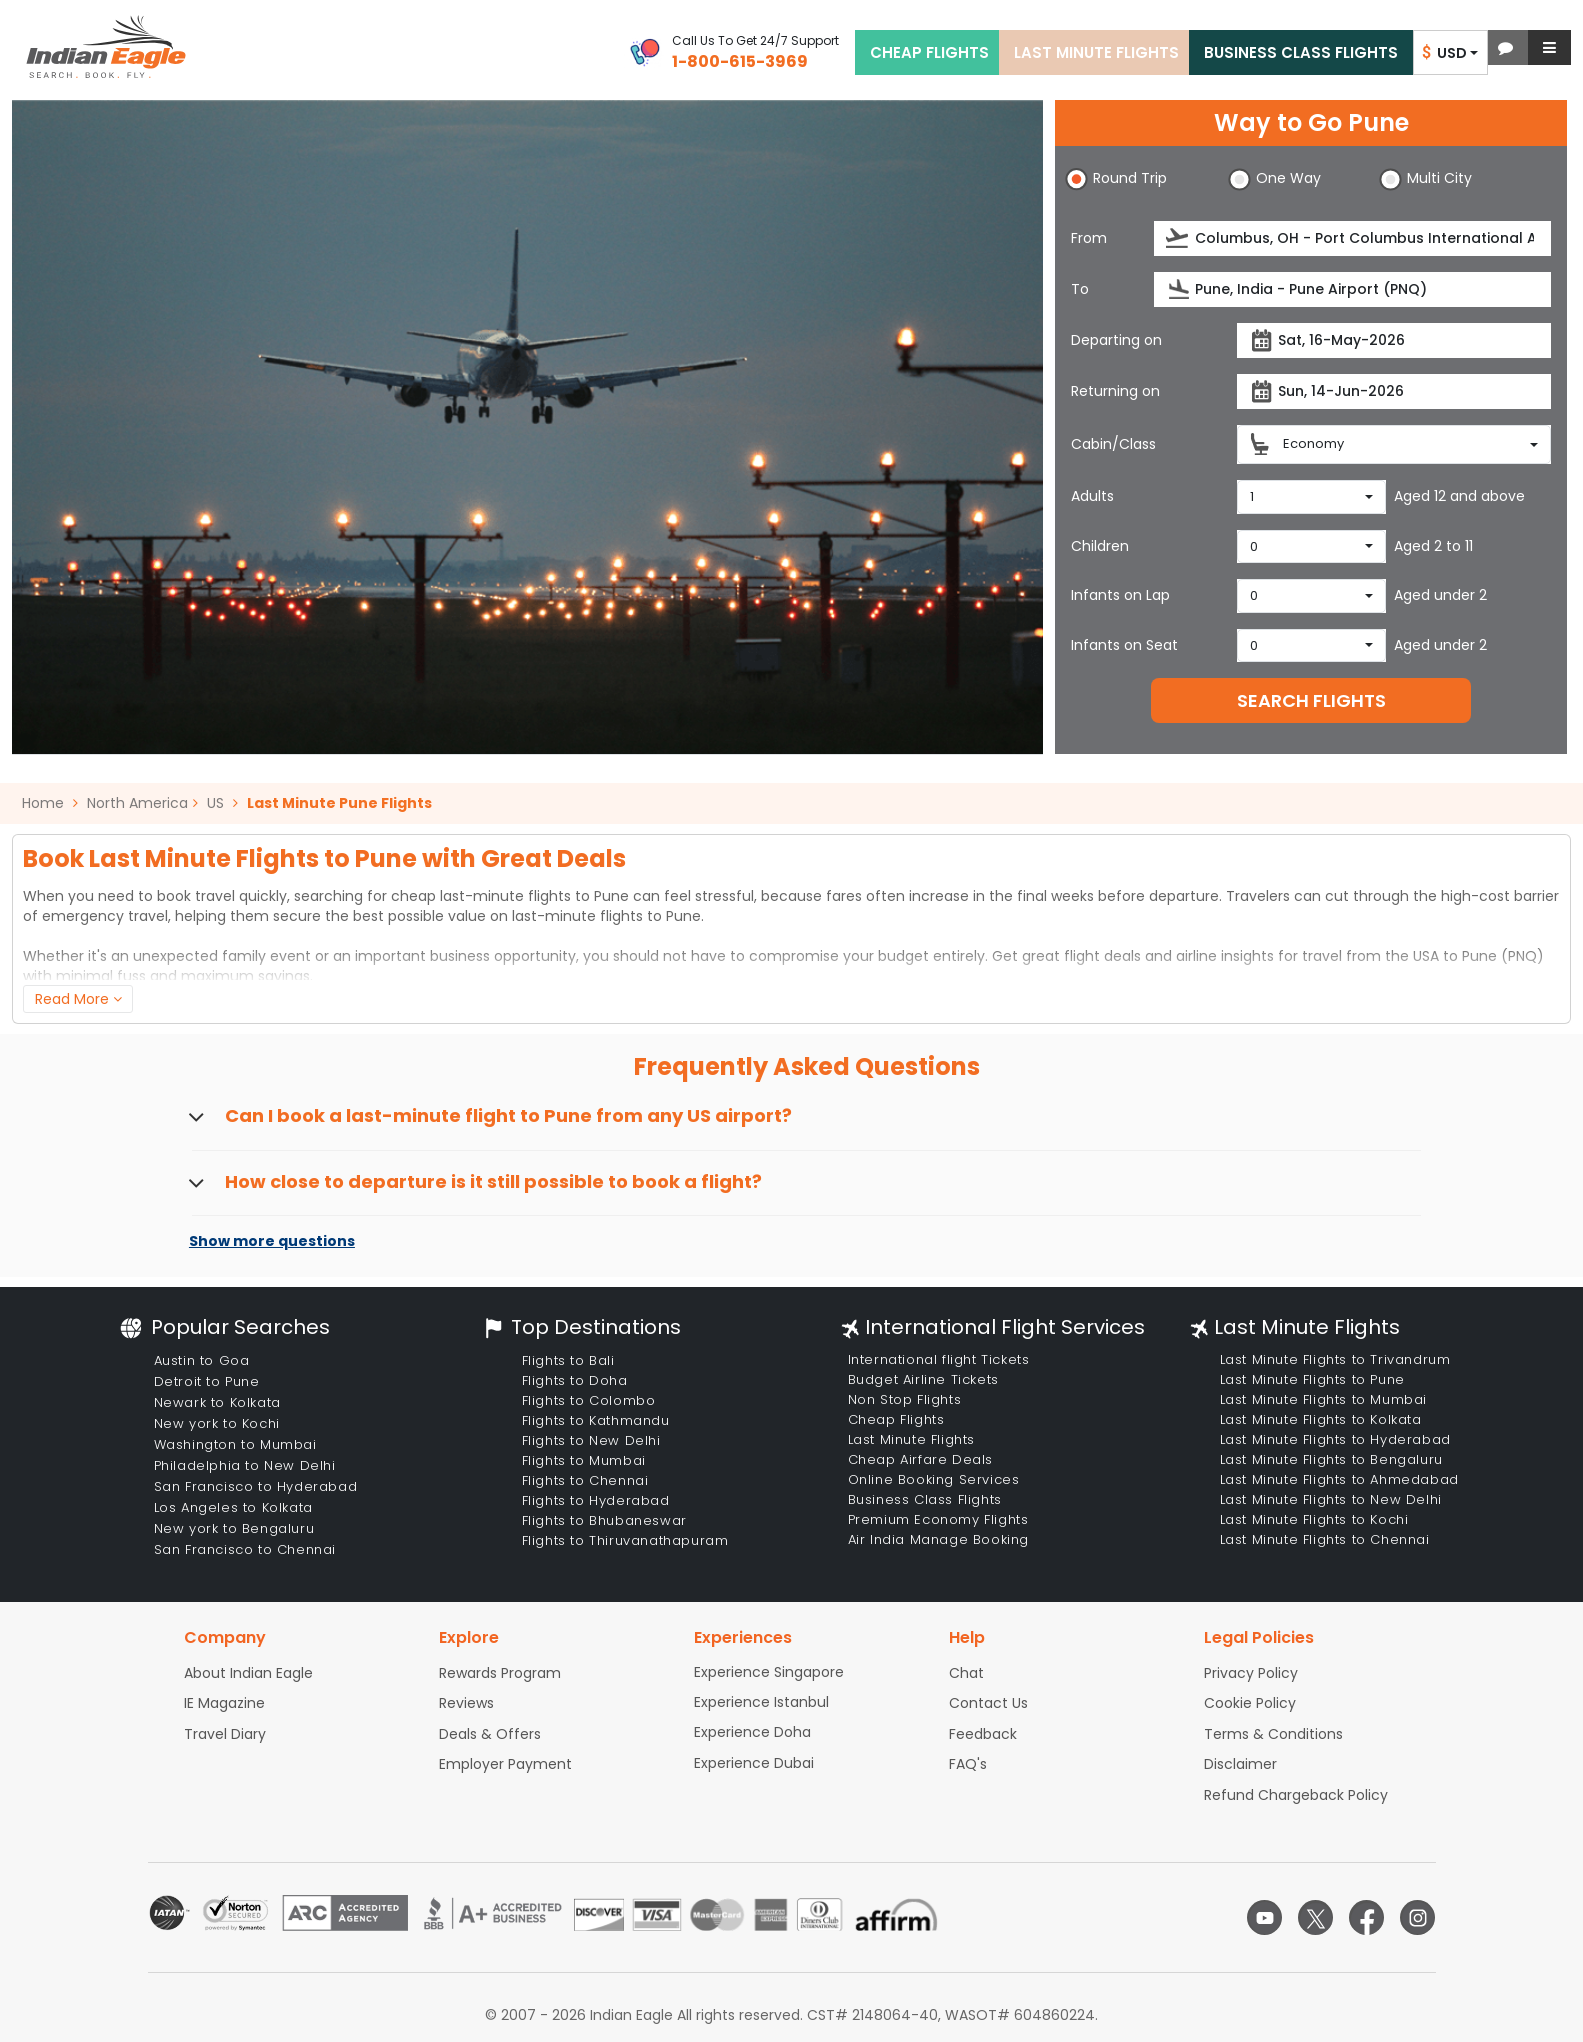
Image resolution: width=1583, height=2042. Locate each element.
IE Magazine (224, 1703)
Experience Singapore (769, 1672)
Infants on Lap (1120, 595)
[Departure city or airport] (1352, 238)
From (1089, 238)
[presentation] (1178, 238)
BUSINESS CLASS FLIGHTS (1301, 52)
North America (137, 803)
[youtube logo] (1264, 1917)
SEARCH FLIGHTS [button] (1311, 700)
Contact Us (988, 1703)
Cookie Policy (1250, 1703)
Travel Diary (225, 1734)
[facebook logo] (1366, 1917)
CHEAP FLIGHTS (929, 52)
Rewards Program (500, 1673)
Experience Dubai (754, 1763)
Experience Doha (752, 1732)
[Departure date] (1394, 340)
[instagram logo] (1417, 1917)
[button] (1505, 47)
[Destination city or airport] (1352, 289)
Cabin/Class (1113, 444)
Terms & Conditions (1273, 1734)
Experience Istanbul (761, 1702)
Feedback (983, 1734)
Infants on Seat (1124, 645)
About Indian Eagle (248, 1673)
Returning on (1115, 391)
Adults (1092, 496)
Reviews (466, 1703)
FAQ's (968, 1764)
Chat (966, 1673)
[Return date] (1394, 391)
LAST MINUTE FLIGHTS (1096, 52)
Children (1100, 546)
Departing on (1116, 340)
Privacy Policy (1251, 1673)
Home (50, 803)
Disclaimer (1240, 1764)
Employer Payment (505, 1764)
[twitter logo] (1315, 1917)
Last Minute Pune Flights (339, 803)
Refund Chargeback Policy (1296, 1795)
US (215, 803)
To (1080, 289)
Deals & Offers (490, 1734)
